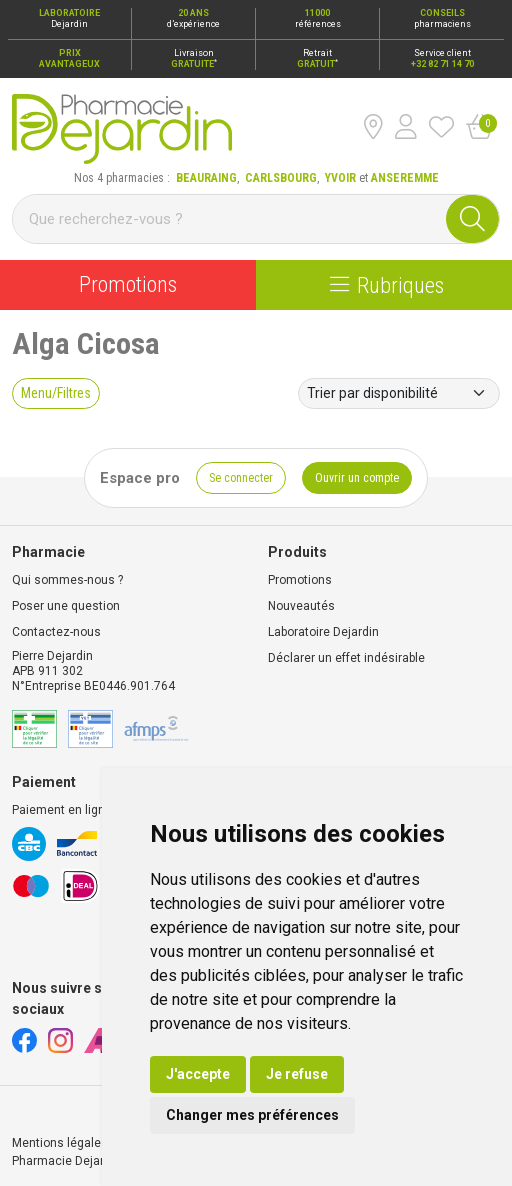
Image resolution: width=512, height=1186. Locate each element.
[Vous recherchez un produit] (230, 219)
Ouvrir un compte (357, 478)
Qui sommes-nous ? (67, 580)
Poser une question (66, 606)
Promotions (128, 284)
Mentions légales (60, 1143)
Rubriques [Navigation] (387, 285)
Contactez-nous (56, 632)
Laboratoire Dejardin (323, 632)
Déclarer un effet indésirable (346, 658)
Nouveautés (301, 606)
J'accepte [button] (198, 1074)
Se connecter (241, 478)
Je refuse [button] (297, 1074)
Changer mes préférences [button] (252, 1115)
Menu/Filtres (56, 393)
